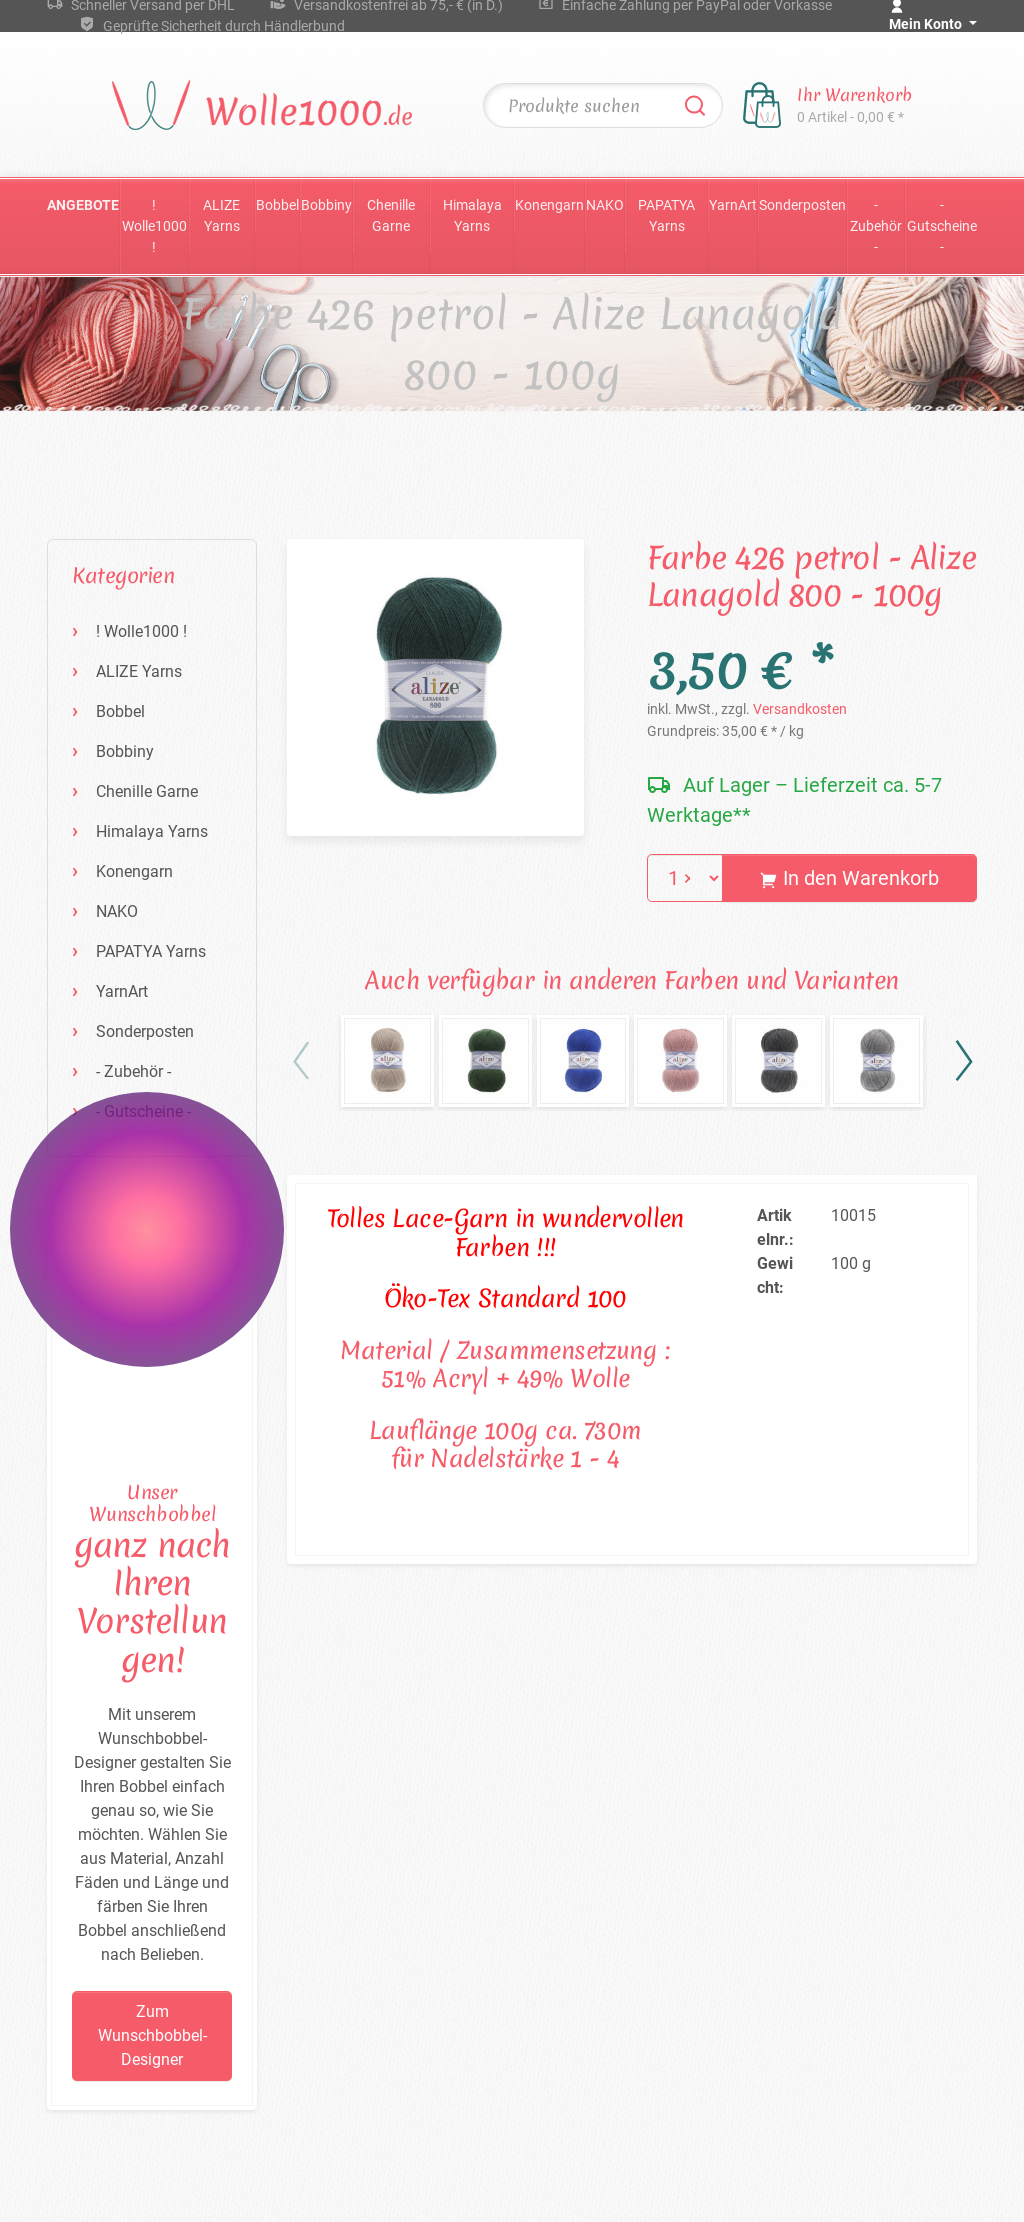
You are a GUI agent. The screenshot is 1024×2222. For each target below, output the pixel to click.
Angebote (83, 205)
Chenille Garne (391, 215)
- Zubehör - (876, 226)
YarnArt (733, 205)
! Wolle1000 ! (154, 226)
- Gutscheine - (942, 226)
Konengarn (549, 205)
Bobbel (277, 205)
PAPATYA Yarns (666, 215)
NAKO (605, 205)
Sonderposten (802, 205)
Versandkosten (800, 709)
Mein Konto (927, 24)
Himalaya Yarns (472, 215)
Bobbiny (326, 205)
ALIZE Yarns (221, 215)
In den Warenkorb (849, 878)
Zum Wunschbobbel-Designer (152, 2035)
